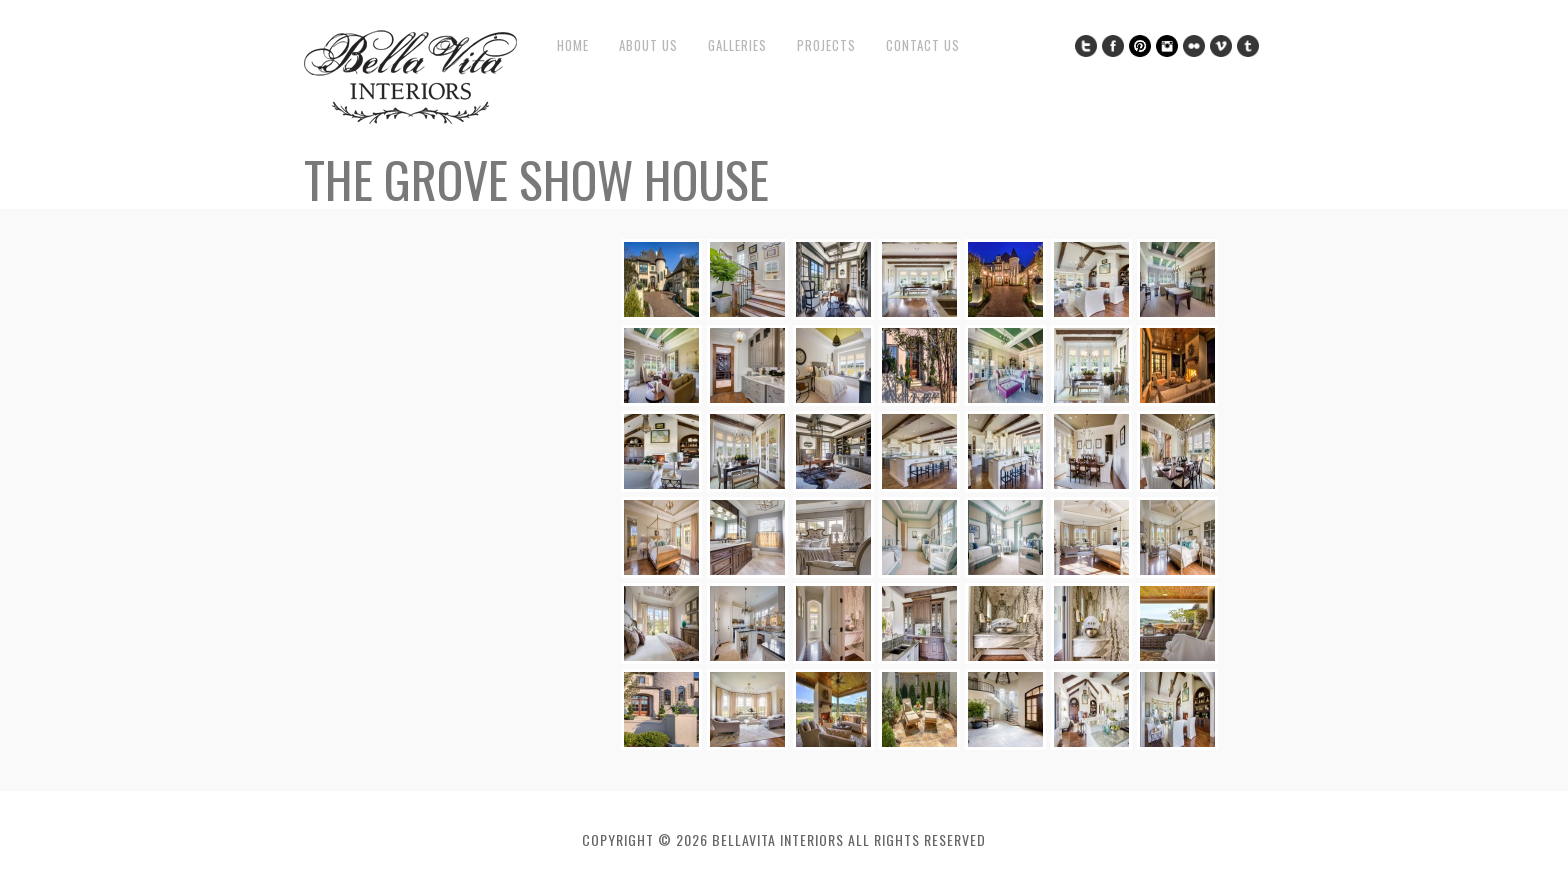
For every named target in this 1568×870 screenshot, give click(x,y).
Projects (826, 45)
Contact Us (923, 45)
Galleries (737, 45)
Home (573, 45)
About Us (648, 45)
